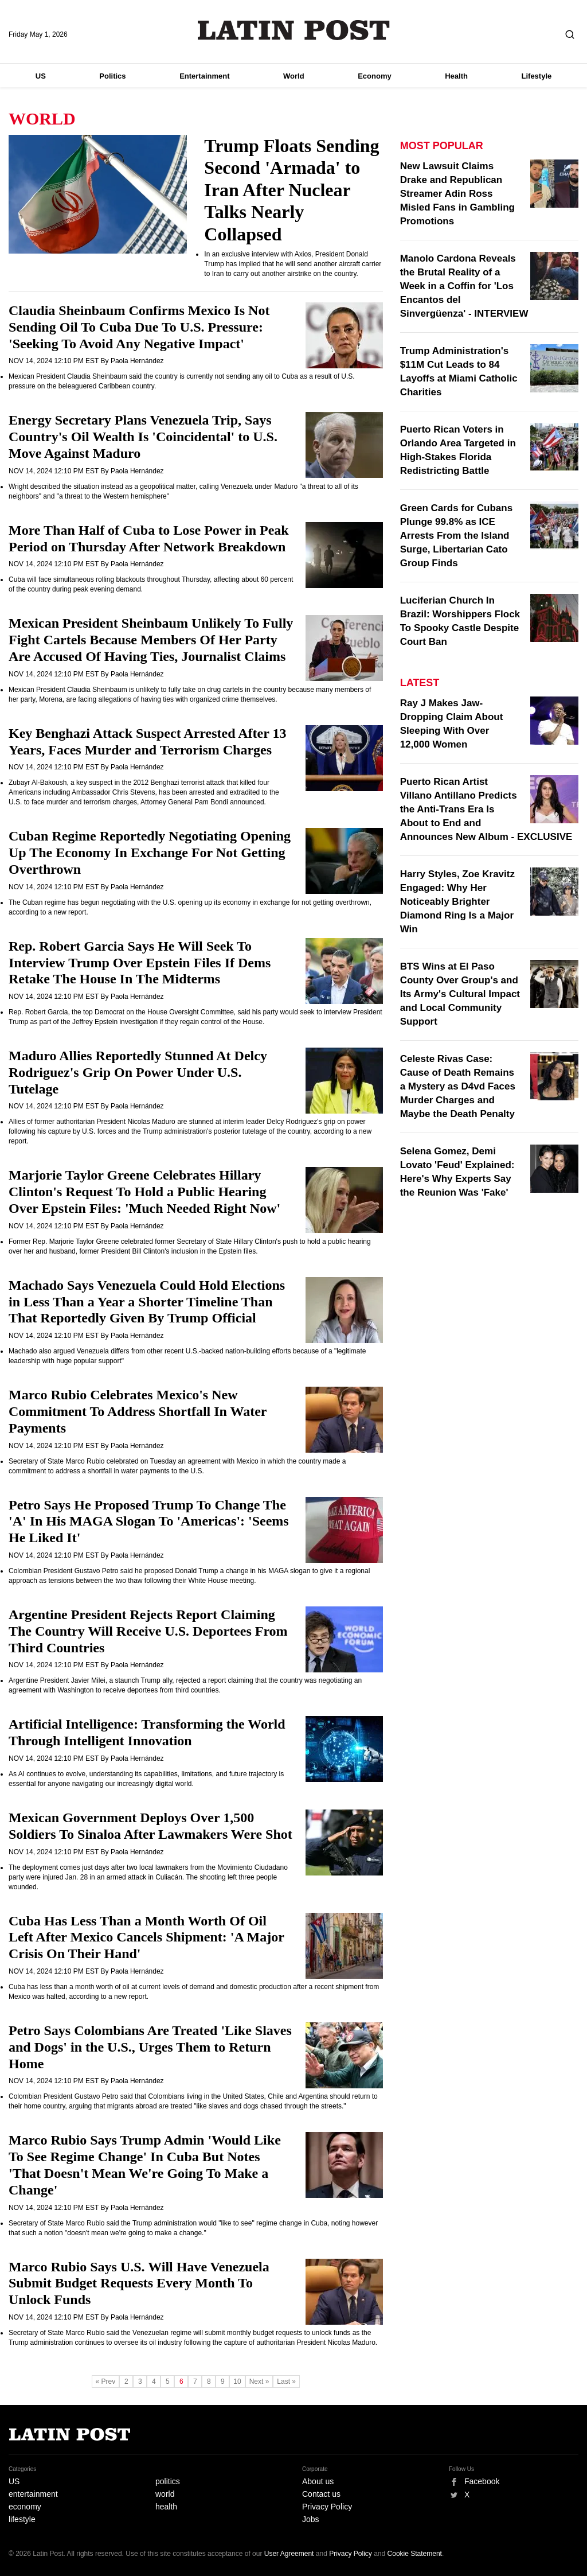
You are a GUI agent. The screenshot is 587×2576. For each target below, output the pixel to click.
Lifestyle (537, 76)
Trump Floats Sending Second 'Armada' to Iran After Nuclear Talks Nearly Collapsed (291, 189)
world (164, 2494)
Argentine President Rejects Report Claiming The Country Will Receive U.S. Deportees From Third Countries (148, 1631)
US (41, 76)
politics (167, 2481)
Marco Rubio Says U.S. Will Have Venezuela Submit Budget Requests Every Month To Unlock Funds (139, 2283)
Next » (259, 2381)
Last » (286, 2381)
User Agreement (289, 2554)
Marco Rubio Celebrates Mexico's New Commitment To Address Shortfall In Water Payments (138, 1411)
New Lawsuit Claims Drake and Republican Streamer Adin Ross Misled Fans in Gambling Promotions (457, 194)
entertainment (33, 2494)
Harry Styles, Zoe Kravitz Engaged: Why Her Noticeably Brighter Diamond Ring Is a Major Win (457, 902)
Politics (112, 76)
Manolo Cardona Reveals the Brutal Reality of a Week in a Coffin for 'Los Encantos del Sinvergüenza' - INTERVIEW (464, 286)
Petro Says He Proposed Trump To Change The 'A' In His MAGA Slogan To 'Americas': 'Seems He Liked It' (149, 1521)
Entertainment (204, 76)
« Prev (106, 2381)
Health (456, 76)
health (166, 2506)
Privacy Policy (327, 2506)
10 (237, 2381)
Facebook (481, 2481)
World (293, 76)
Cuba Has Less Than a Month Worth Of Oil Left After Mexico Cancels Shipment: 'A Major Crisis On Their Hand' (146, 1937)
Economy (375, 76)
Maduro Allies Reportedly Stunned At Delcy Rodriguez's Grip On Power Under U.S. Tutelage (138, 1072)
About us (318, 2481)
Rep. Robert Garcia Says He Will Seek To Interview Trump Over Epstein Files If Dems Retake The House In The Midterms (140, 963)
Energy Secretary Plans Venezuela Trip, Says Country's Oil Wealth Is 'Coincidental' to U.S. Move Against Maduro (143, 437)
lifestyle (22, 2519)
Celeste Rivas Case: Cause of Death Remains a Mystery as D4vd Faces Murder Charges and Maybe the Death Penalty (457, 1086)
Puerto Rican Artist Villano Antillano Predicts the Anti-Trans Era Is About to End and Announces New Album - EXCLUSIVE (486, 809)
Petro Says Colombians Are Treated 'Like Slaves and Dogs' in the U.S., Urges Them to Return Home (150, 2047)
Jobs (310, 2519)
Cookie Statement (415, 2554)
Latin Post (294, 30)
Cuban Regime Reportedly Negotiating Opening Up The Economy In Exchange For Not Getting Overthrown (150, 852)
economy (25, 2506)
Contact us (321, 2494)
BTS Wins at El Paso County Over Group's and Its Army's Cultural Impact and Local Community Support (460, 994)
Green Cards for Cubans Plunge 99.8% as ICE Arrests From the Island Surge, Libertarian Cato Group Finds (456, 536)
